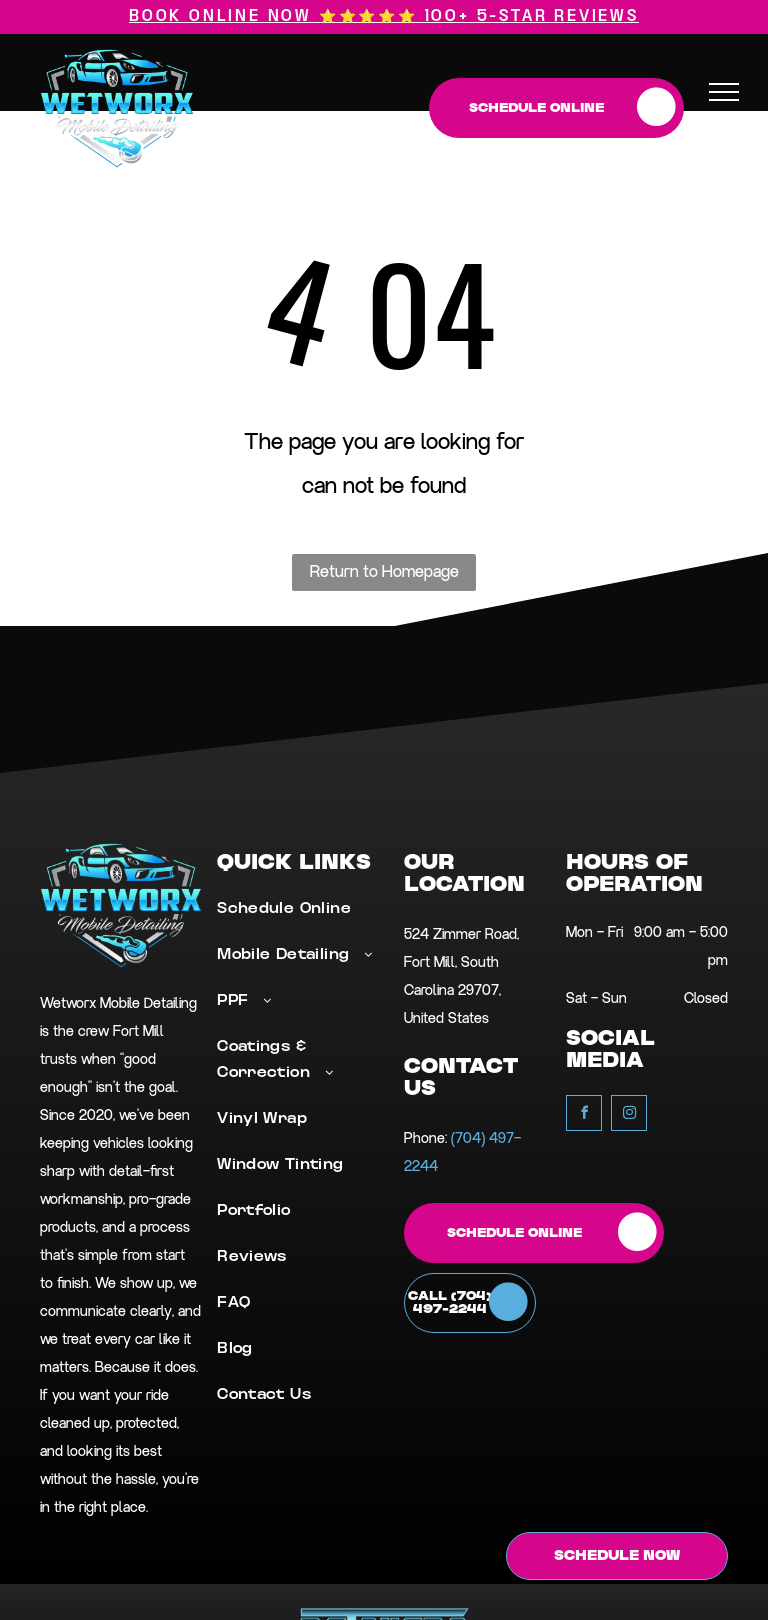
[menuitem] (298, 920)
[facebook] (584, 1115)
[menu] (724, 92)
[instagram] (629, 1115)
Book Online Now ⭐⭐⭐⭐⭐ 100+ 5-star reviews (384, 17)
